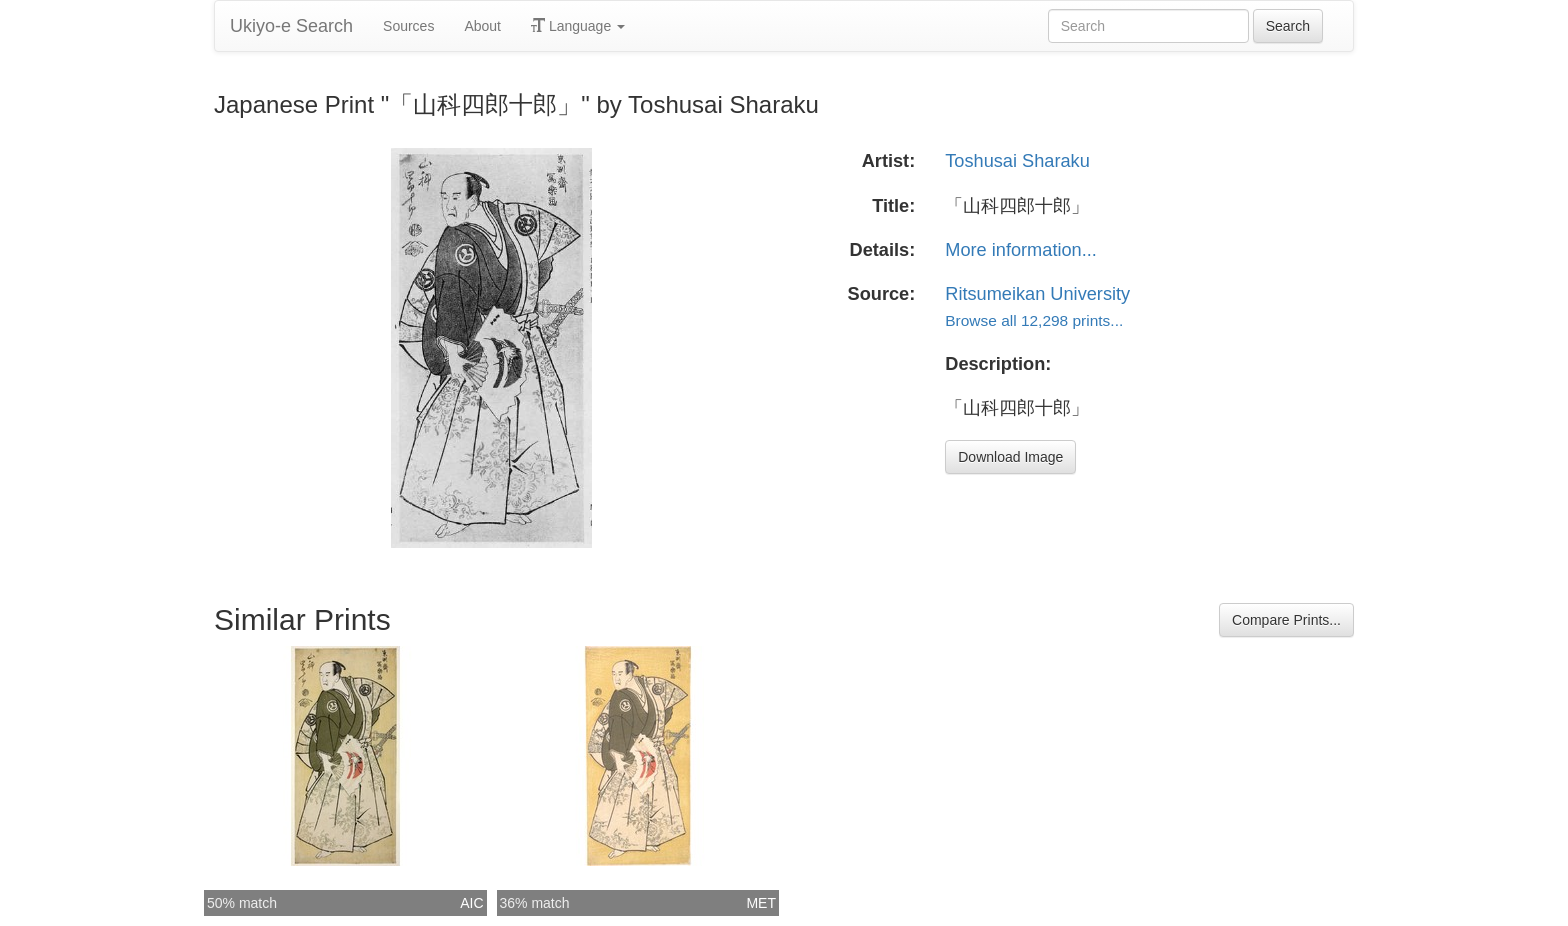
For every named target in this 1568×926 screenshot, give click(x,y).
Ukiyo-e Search (291, 26)
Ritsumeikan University (1037, 294)
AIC (471, 903)
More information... (1021, 250)
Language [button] (578, 26)
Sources (408, 26)
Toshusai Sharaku (1017, 161)
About (482, 26)
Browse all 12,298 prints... (1034, 320)
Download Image (1010, 457)
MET (761, 903)
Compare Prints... (1286, 620)
